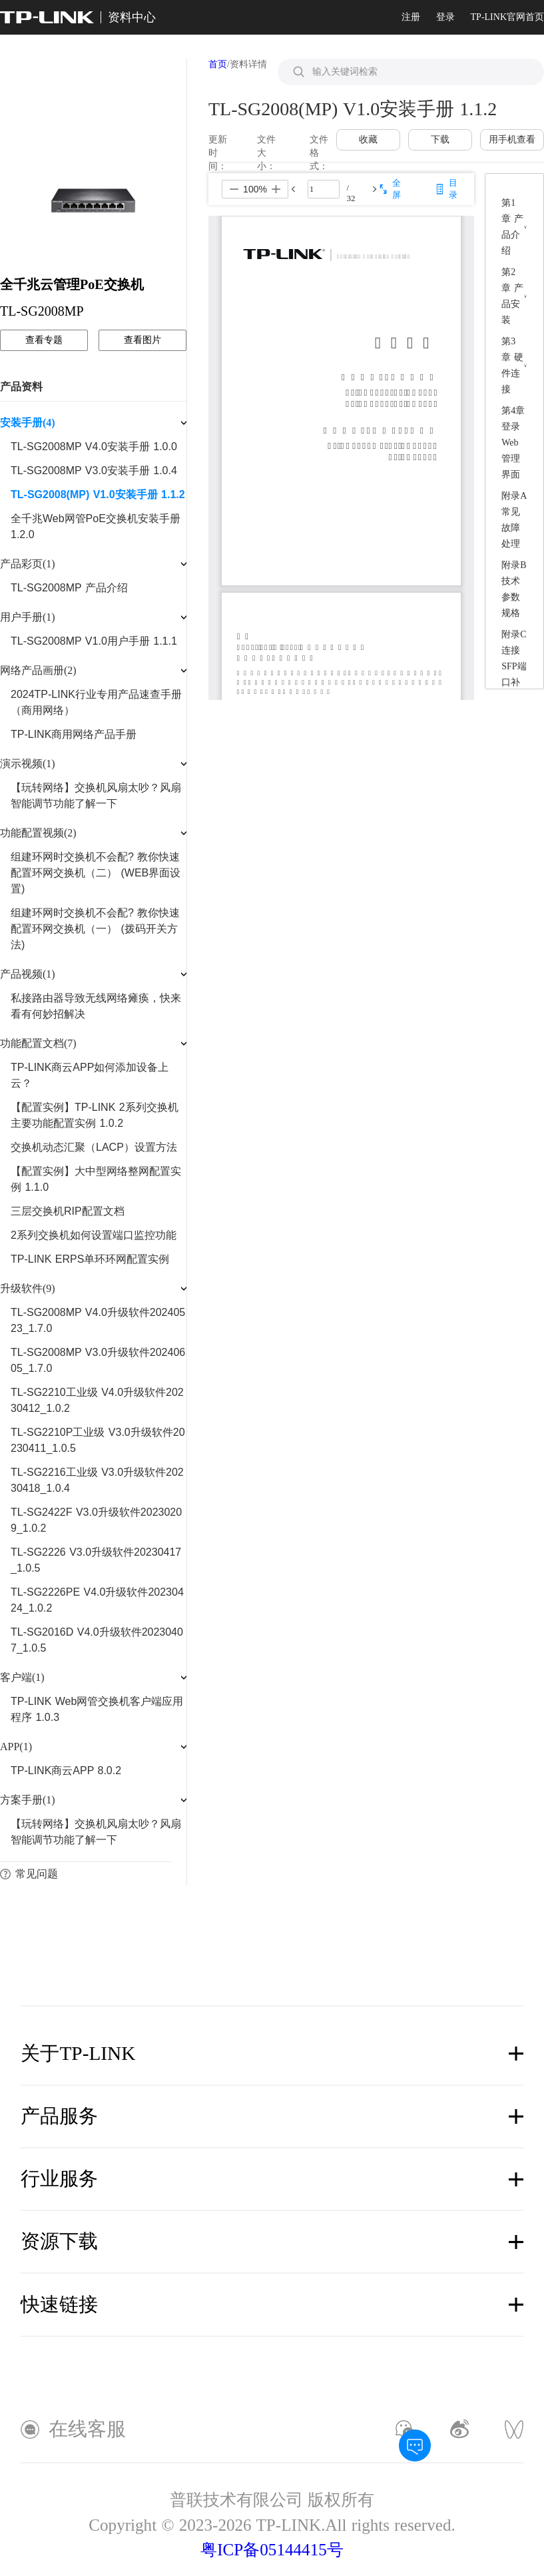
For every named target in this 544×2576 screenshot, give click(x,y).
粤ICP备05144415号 (272, 2550)
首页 (217, 64)
